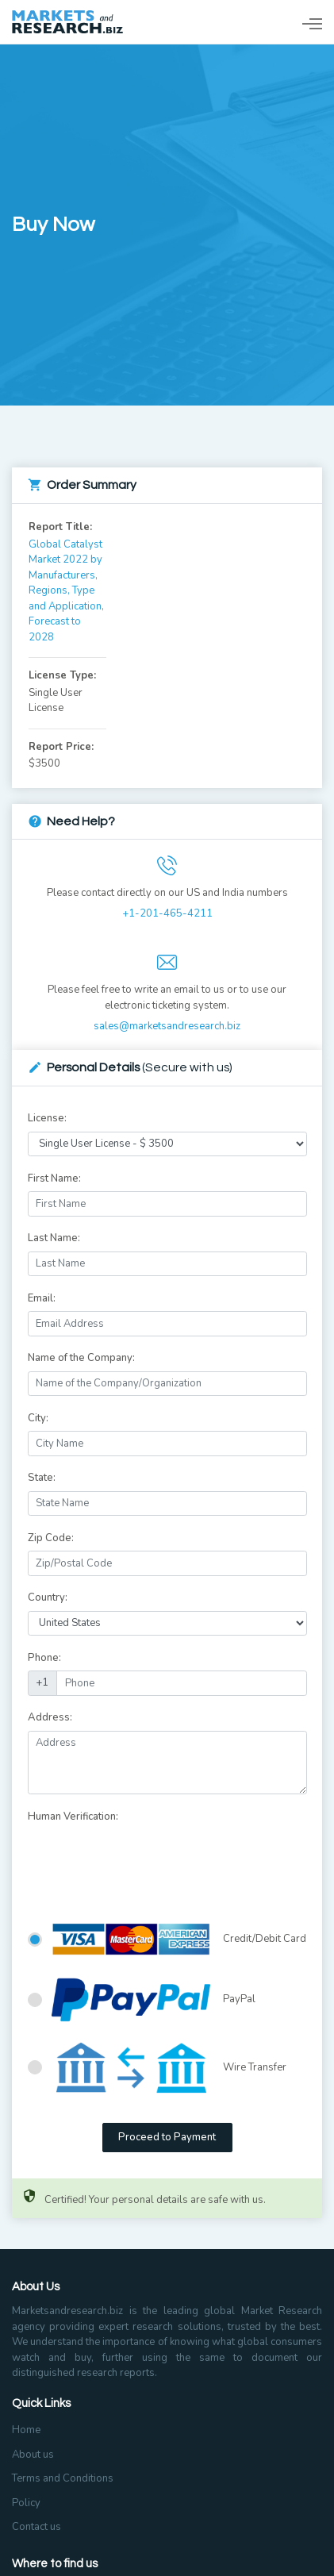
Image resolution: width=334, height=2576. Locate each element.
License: (47, 1118)
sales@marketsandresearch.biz (167, 1026)
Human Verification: (73, 1816)
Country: (47, 1597)
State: (42, 1478)
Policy (26, 2503)
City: (38, 1418)
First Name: (54, 1178)
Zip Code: (51, 1538)
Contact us (36, 2527)
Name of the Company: (81, 1358)
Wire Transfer (169, 2067)
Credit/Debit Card (179, 1940)
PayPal (153, 2000)
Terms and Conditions (62, 2478)
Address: (50, 1717)
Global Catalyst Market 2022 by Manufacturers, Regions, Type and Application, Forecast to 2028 (66, 590)
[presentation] (148, 1860)
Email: (42, 1298)
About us (33, 2454)
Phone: (44, 1658)
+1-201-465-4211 (167, 913)
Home (26, 2430)
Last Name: (54, 1238)
